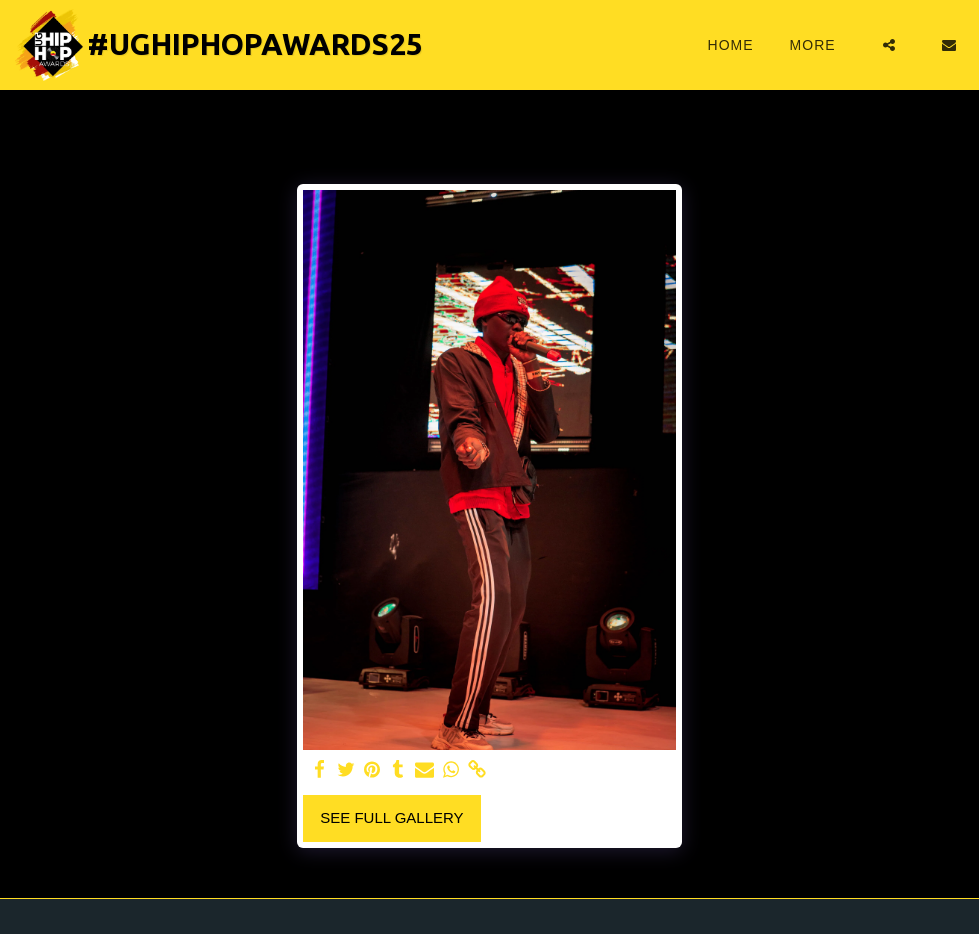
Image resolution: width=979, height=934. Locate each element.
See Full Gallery (391, 817)
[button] (889, 45)
